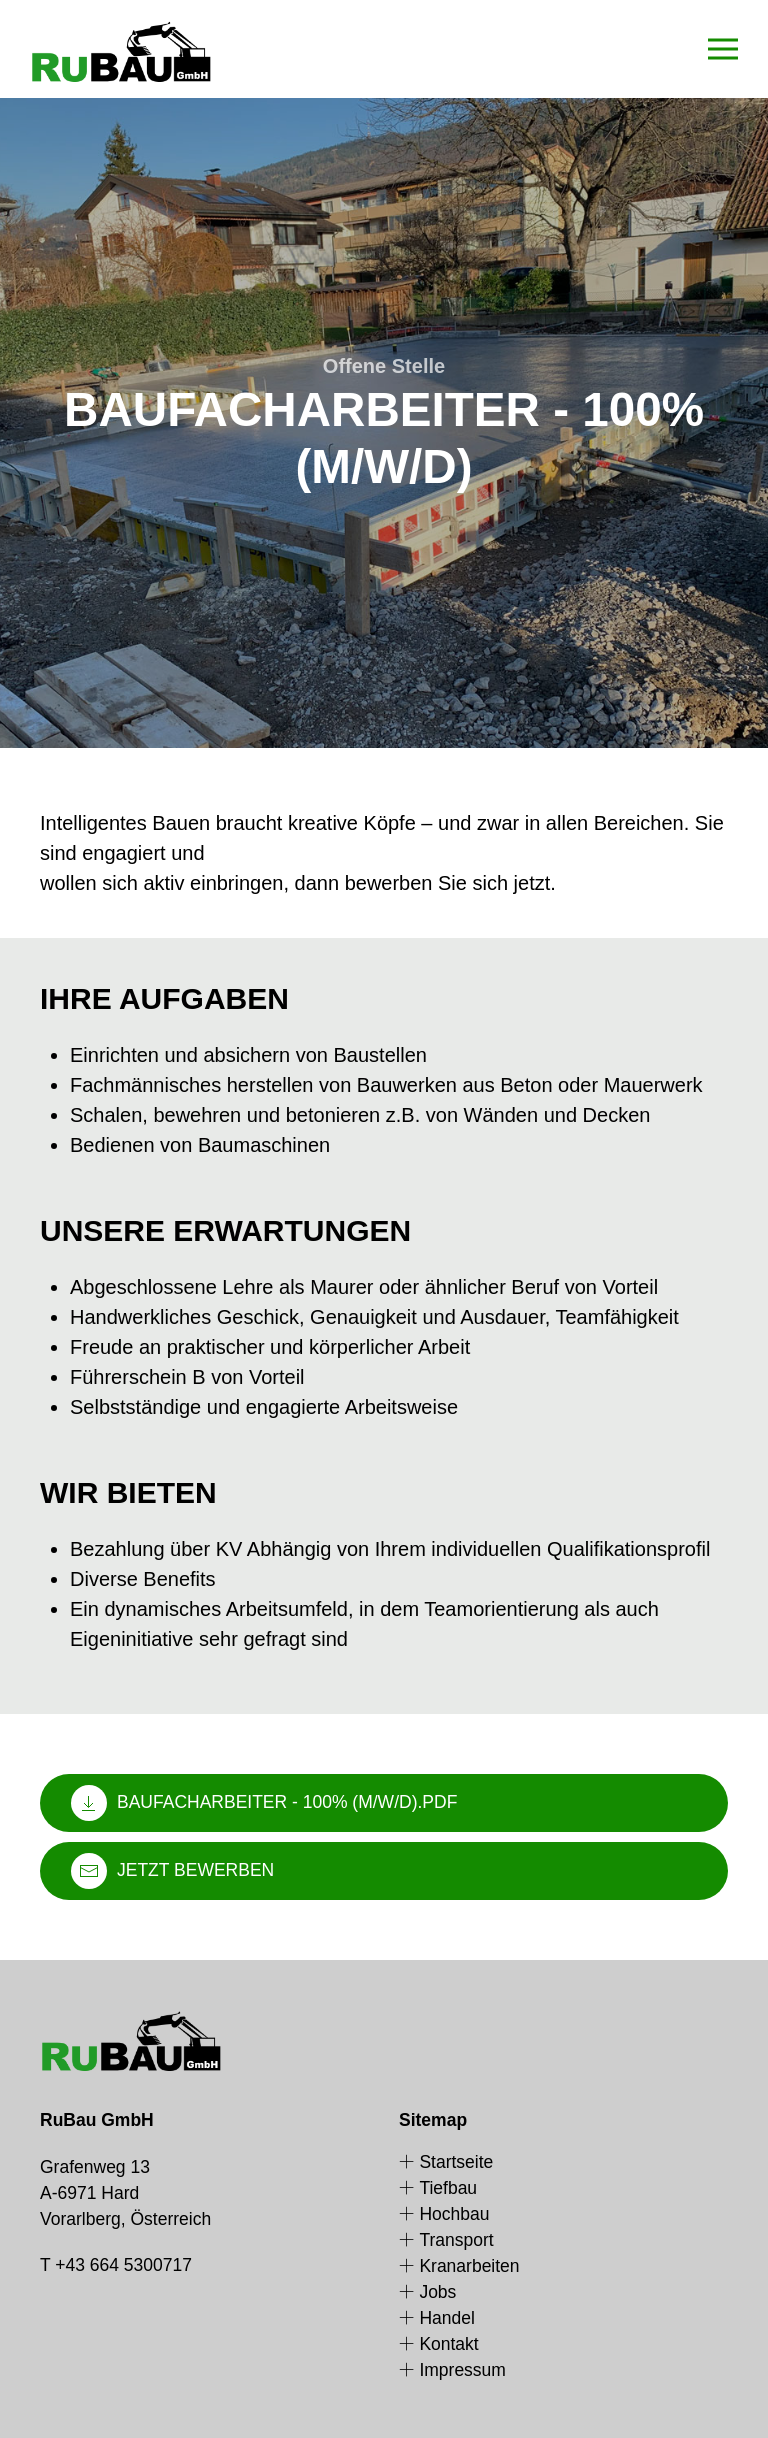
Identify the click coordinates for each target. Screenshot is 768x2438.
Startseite (446, 2162)
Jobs (427, 2292)
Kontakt (439, 2344)
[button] (723, 49)
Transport (446, 2240)
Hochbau (444, 2214)
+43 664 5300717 (123, 2265)
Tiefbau (438, 2188)
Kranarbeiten (459, 2266)
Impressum (452, 2370)
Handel (437, 2318)
